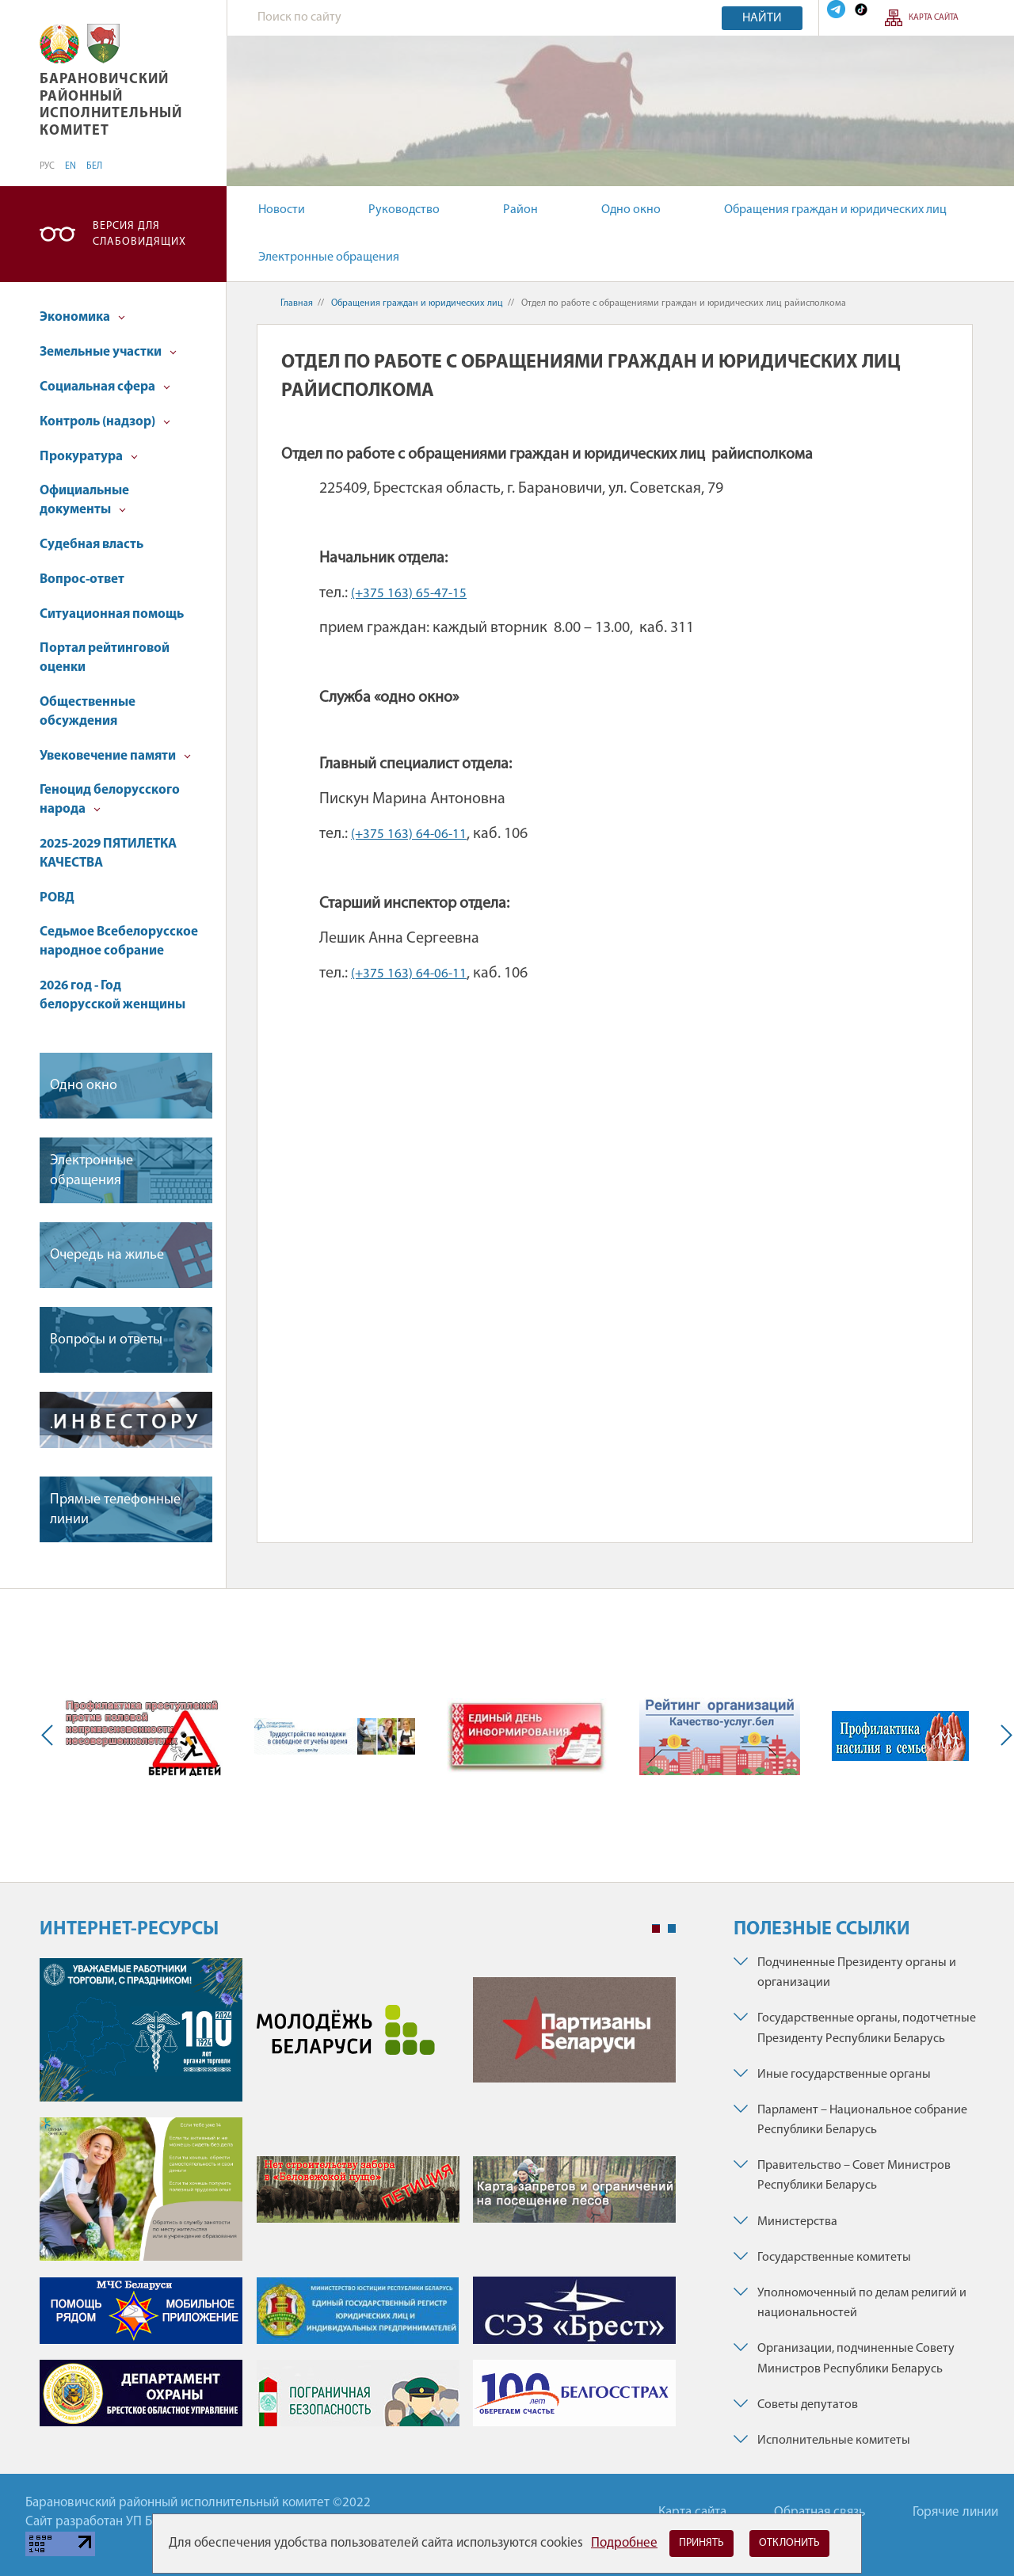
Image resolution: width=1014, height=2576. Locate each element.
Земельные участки (108, 352)
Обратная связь (819, 2512)
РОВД (57, 898)
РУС (47, 166)
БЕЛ (94, 166)
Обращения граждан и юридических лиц (835, 210)
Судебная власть (91, 544)
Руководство (404, 210)
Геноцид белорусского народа (110, 799)
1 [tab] (656, 1929)
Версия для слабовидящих (139, 234)
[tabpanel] (358, 2200)
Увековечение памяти (115, 756)
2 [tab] (672, 1929)
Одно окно (631, 210)
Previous (50, 1736)
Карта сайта (934, 17)
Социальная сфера (105, 387)
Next (1002, 1736)
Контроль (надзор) (105, 422)
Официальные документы (84, 500)
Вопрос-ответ (82, 579)
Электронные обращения (328, 257)
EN (70, 166)
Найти (762, 18)
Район (520, 210)
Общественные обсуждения (87, 711)
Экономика (82, 317)
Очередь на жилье (107, 1255)
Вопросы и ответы (106, 1339)
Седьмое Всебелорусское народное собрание (119, 941)
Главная (296, 303)
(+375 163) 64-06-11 (409, 834)
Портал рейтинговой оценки (105, 658)
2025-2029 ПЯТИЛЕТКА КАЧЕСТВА (108, 853)
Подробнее (624, 2543)
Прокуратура (89, 456)
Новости (281, 210)
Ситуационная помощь (112, 614)
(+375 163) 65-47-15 (409, 593)
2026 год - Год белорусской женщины (112, 995)
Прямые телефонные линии (115, 1509)
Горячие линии (955, 2512)
